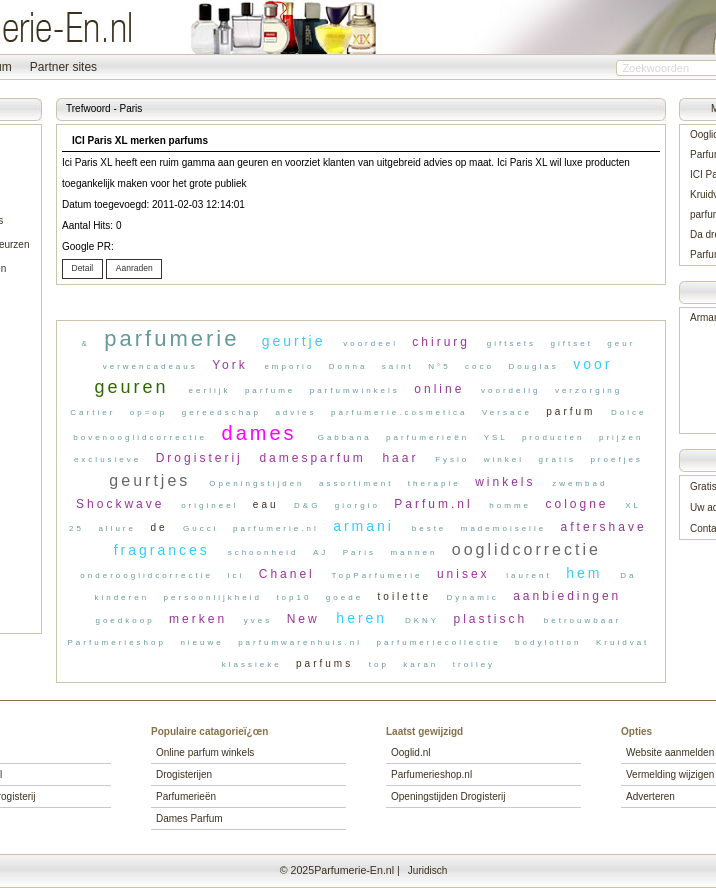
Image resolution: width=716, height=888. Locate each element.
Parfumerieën (186, 796)
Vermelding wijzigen (670, 774)
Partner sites (63, 67)
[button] (82, 269)
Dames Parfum (189, 818)
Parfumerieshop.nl (431, 774)
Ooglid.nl (410, 752)
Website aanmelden (670, 752)
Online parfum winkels (205, 752)
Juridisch (427, 870)
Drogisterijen (184, 774)
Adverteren (650, 796)
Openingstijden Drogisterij (448, 796)
